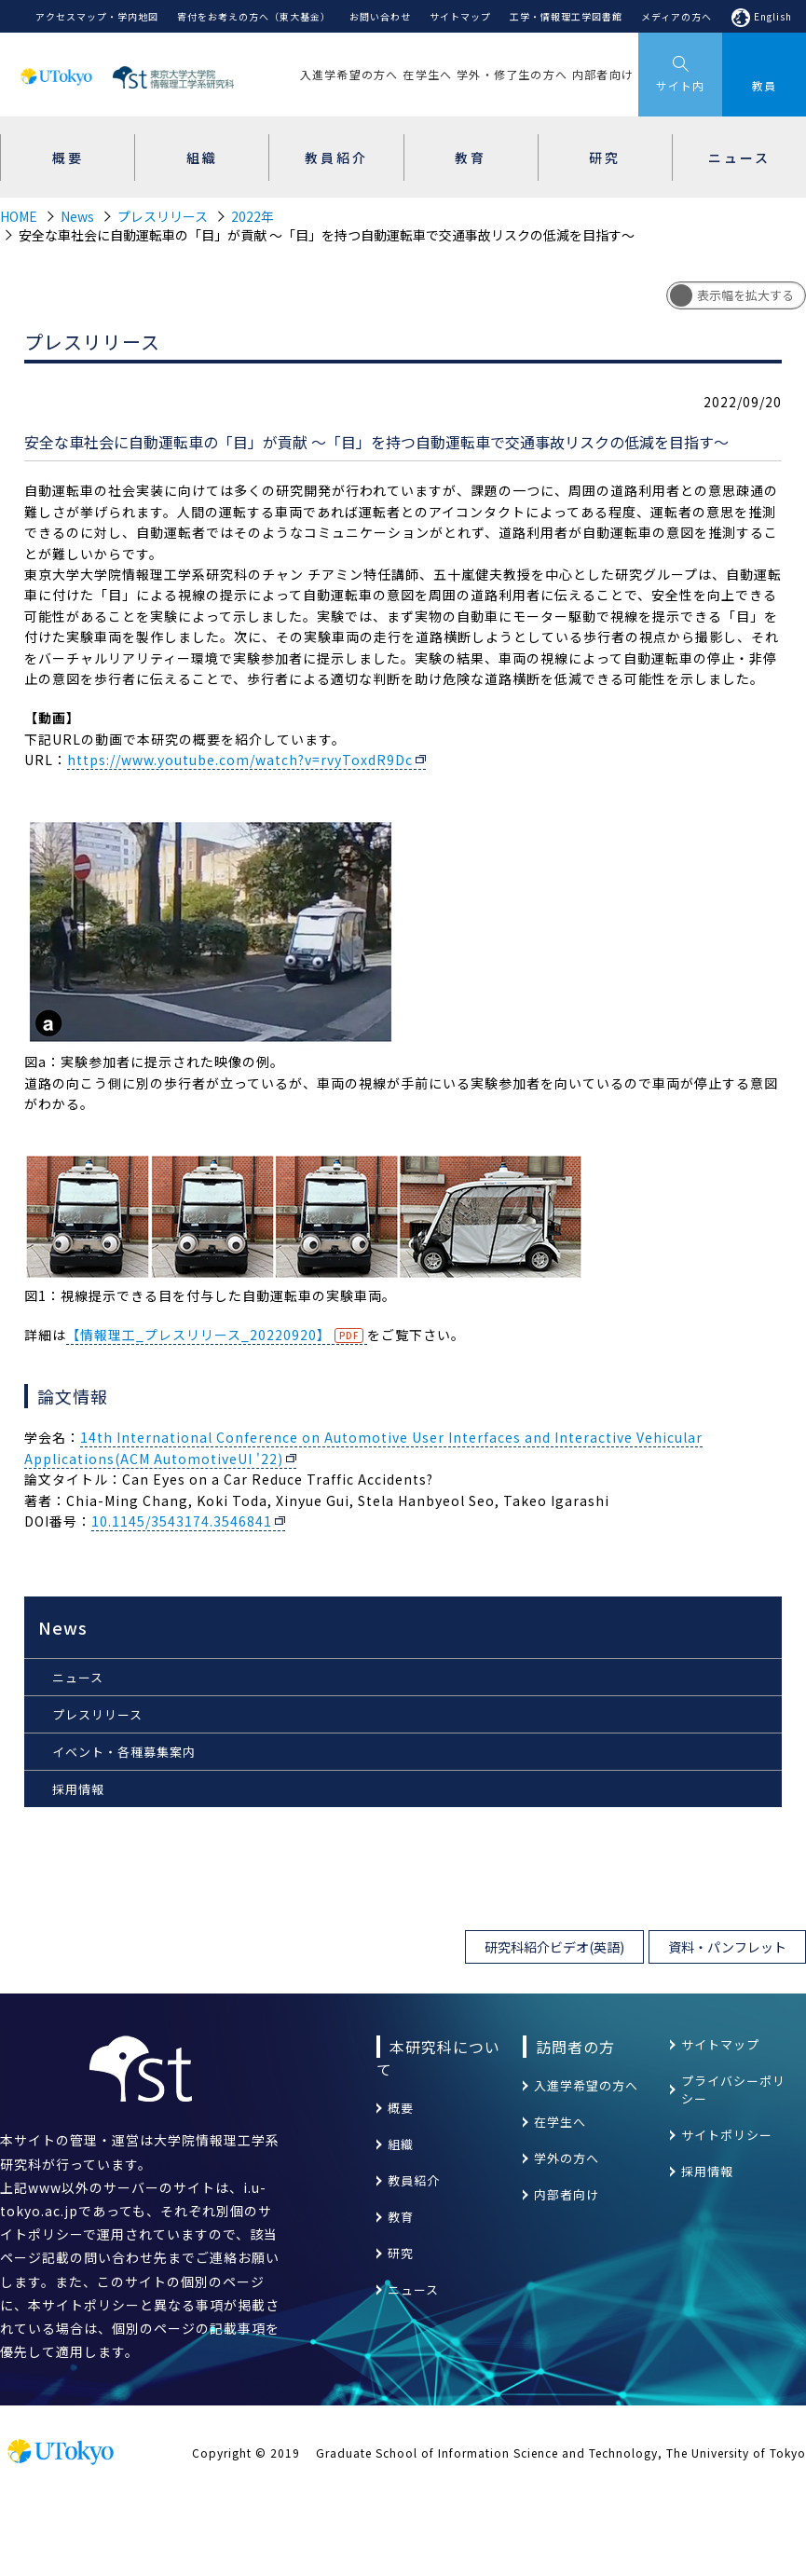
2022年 (252, 216)
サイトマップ (460, 16)
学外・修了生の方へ (512, 74)
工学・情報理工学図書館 (566, 16)
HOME (18, 216)
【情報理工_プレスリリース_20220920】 (198, 1334)
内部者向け (603, 74)
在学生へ (427, 74)
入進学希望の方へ (349, 74)
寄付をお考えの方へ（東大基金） (254, 16)
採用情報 (78, 1789)
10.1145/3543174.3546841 (181, 1521)
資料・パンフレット (727, 1947)
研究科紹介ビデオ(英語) (554, 1947)
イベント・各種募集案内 (124, 1752)
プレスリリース (162, 216)
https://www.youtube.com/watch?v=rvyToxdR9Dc (240, 759)
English (773, 16)
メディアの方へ (676, 16)
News (77, 216)
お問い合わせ (380, 16)
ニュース (77, 1677)
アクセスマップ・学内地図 (96, 16)
